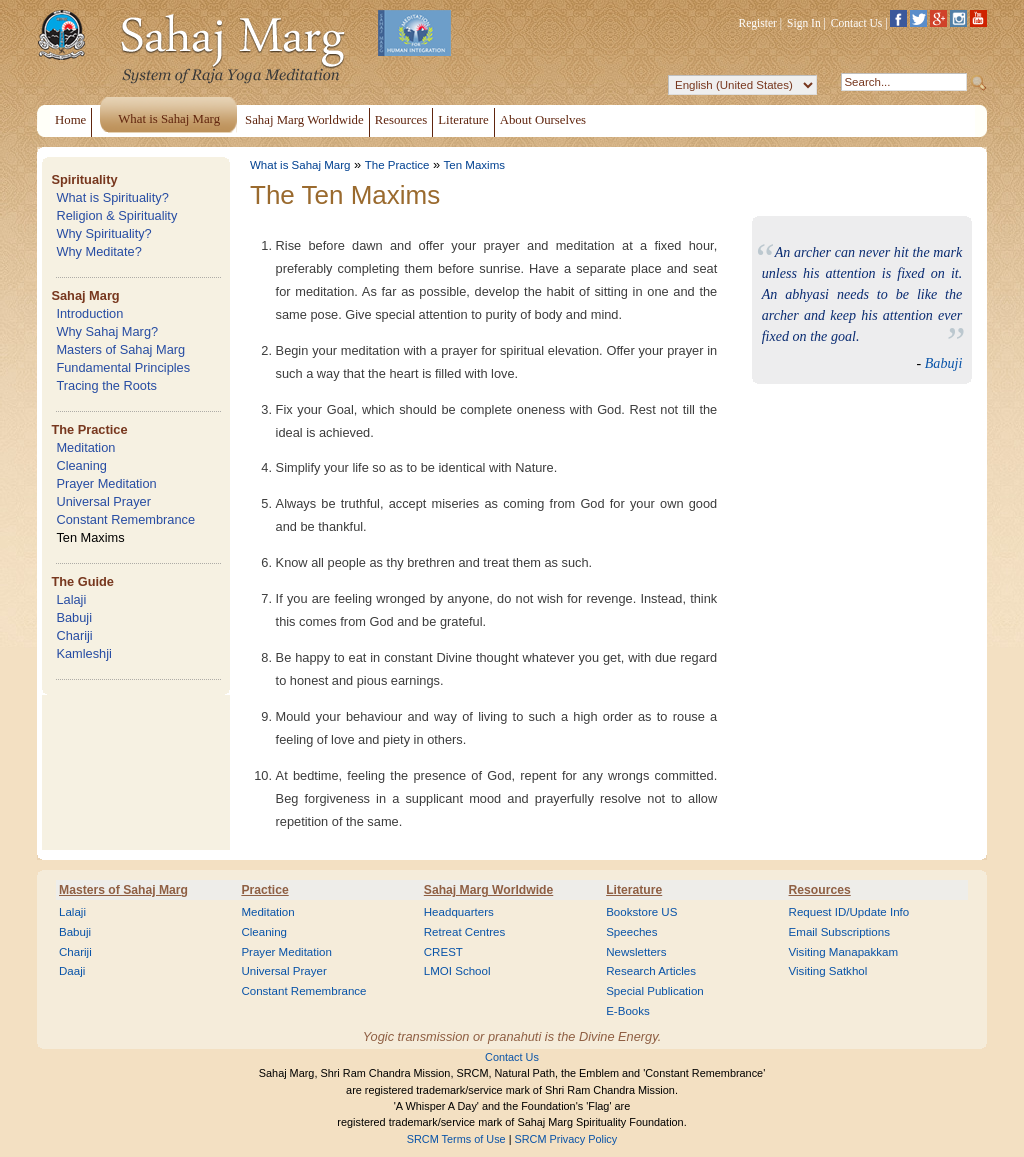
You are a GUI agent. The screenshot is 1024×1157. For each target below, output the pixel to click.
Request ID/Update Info (849, 912)
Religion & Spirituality (116, 215)
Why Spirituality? (103, 233)
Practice (264, 890)
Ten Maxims (90, 537)
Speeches (631, 932)
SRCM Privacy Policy (566, 1139)
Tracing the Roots (106, 385)
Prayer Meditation (106, 483)
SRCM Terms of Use (456, 1139)
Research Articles (651, 971)
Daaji (72, 971)
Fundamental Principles (123, 367)
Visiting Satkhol (828, 971)
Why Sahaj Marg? (107, 331)
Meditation (85, 447)
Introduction (89, 313)
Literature (634, 890)
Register (758, 23)
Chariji (74, 635)
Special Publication (655, 991)
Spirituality (84, 179)
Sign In (804, 23)
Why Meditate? (98, 251)
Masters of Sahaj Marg (120, 349)
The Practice (89, 429)
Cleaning (81, 465)
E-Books (628, 1011)
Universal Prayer (103, 501)
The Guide (82, 581)
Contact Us (857, 23)
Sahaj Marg (85, 295)
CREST (443, 952)
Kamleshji (83, 653)
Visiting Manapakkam (844, 952)
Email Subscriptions (839, 932)
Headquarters (459, 912)
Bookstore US (641, 912)
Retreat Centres (465, 932)
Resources (820, 890)
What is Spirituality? (112, 197)
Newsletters (636, 952)
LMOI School (457, 971)
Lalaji (71, 599)
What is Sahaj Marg (300, 165)
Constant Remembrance (125, 519)
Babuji (74, 617)
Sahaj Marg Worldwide (488, 890)
